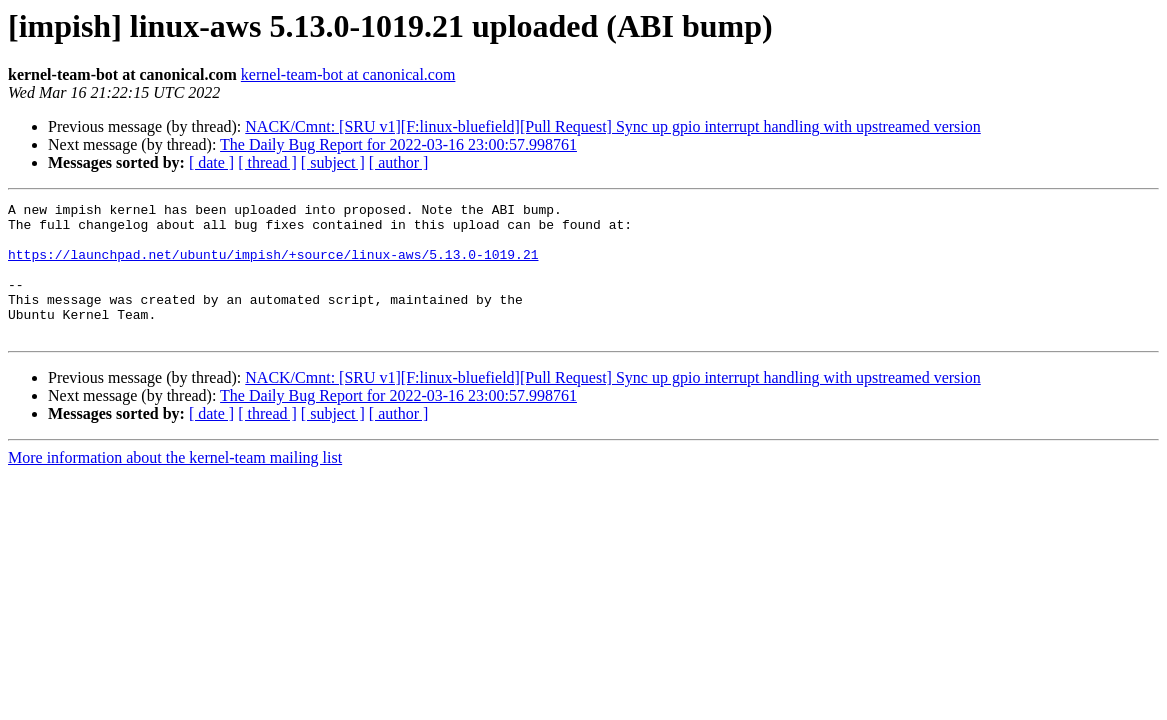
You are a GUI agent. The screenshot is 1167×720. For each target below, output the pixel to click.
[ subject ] (333, 162)
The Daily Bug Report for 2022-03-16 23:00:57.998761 (398, 144)
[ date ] (211, 162)
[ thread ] (267, 162)
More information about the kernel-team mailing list (175, 484)
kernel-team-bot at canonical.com (348, 74)
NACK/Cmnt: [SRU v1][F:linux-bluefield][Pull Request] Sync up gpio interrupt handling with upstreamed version (612, 126)
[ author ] (399, 162)
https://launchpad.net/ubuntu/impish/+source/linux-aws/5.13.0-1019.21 (273, 266)
